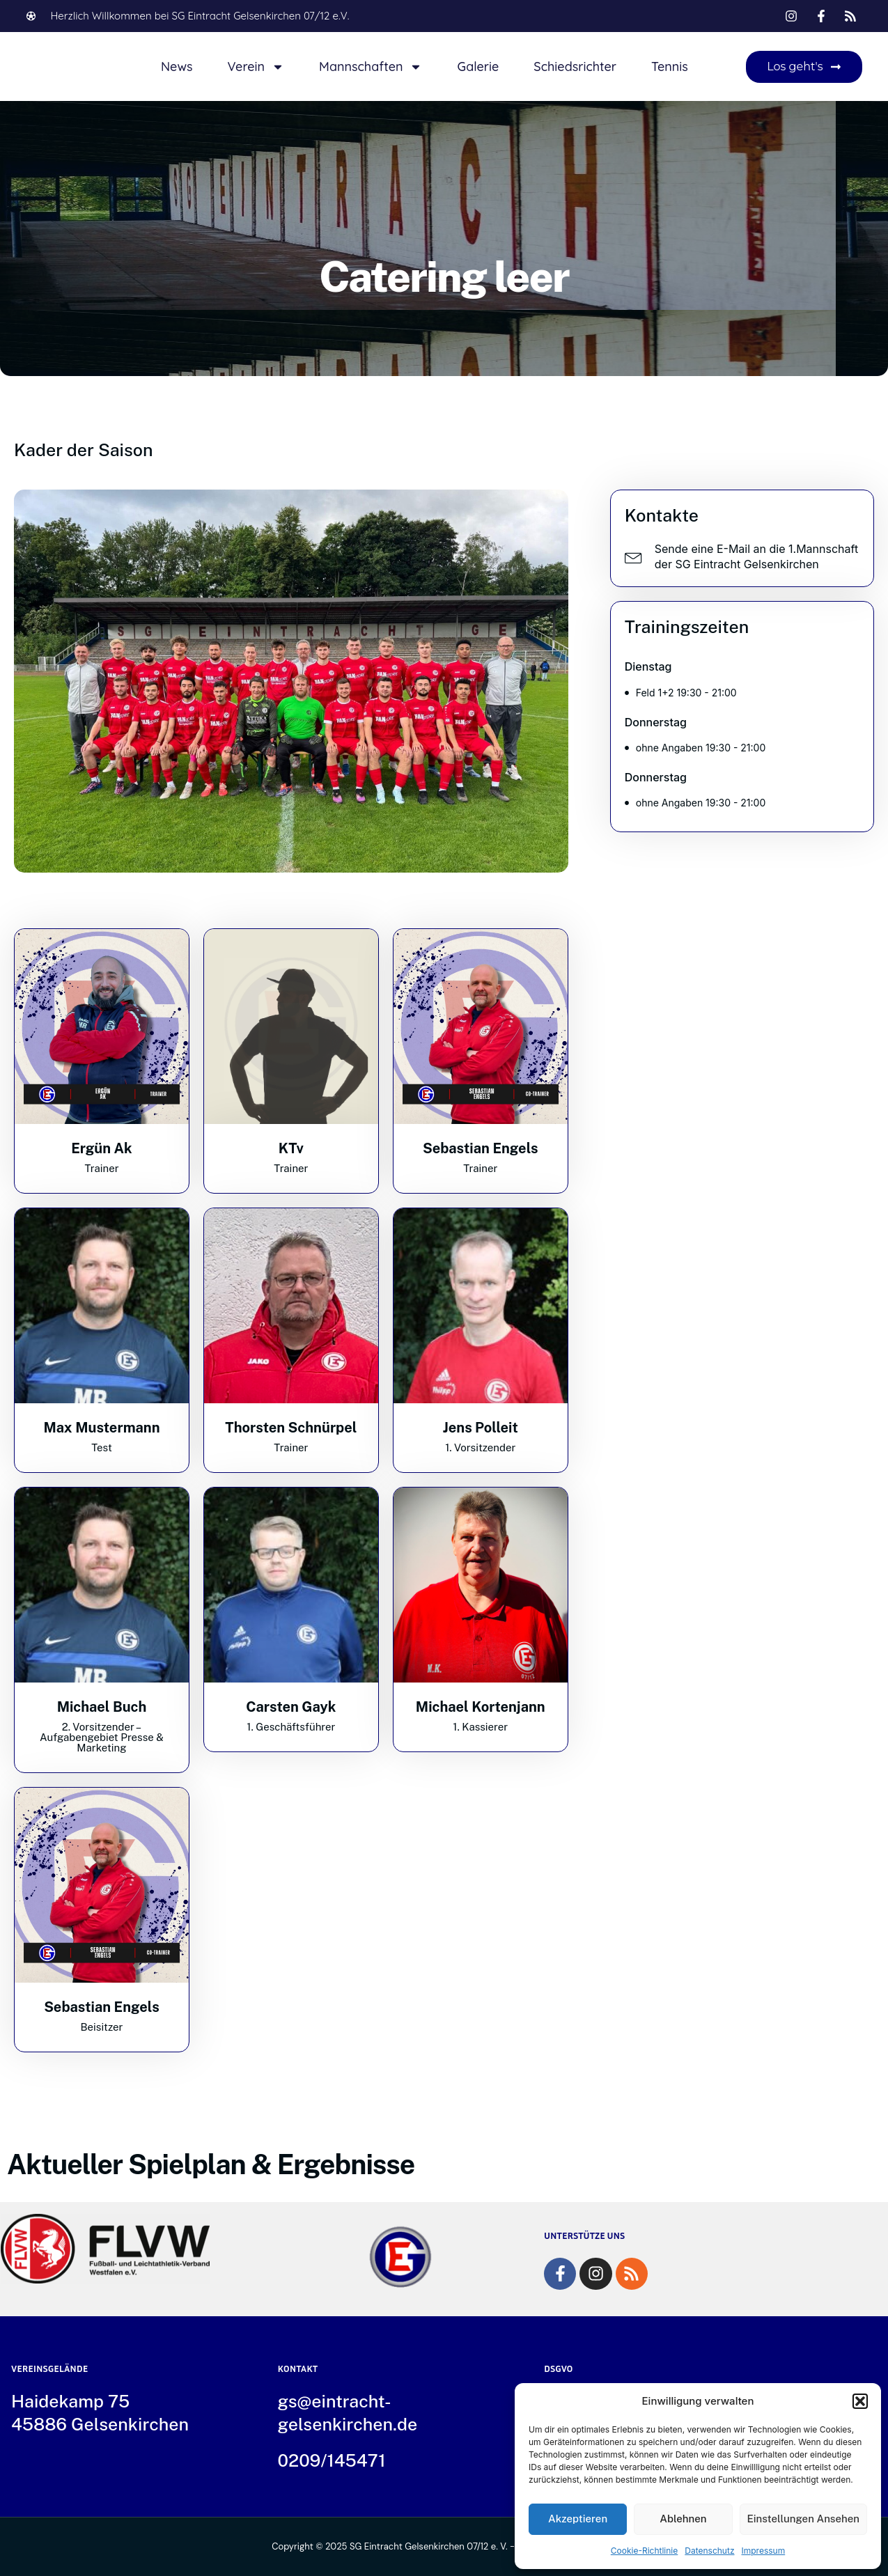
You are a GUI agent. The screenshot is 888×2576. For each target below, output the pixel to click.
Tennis (669, 66)
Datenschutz (709, 2550)
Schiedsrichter (574, 66)
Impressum (764, 2550)
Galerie (478, 66)
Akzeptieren (577, 2518)
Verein (255, 67)
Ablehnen (683, 2518)
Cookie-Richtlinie (644, 2550)
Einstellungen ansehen (803, 2518)
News (177, 66)
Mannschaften (370, 67)
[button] (860, 2401)
